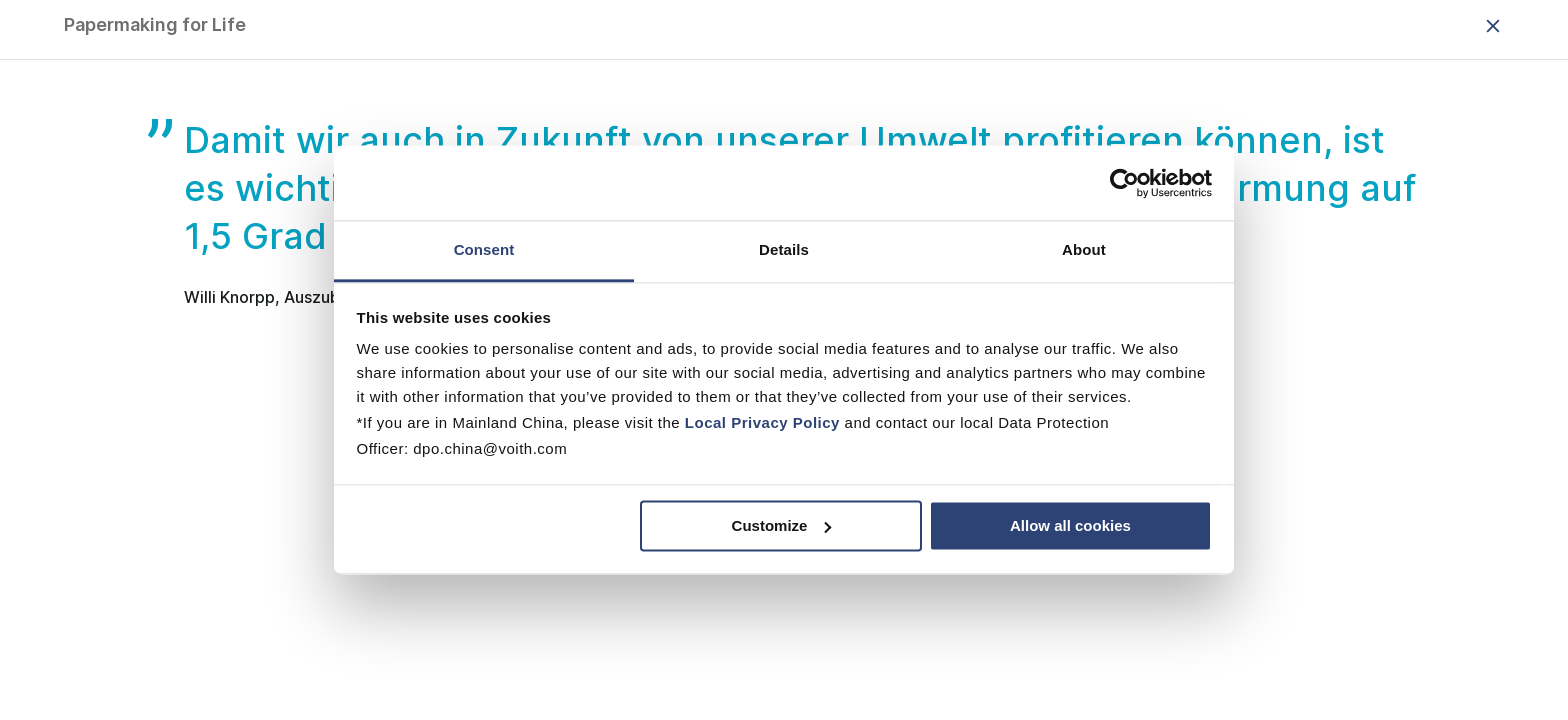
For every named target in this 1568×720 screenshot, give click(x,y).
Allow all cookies (1070, 525)
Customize (782, 525)
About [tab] (1084, 249)
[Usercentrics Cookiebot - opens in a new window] (1124, 183)
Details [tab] (784, 249)
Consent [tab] (484, 249)
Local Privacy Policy (762, 422)
